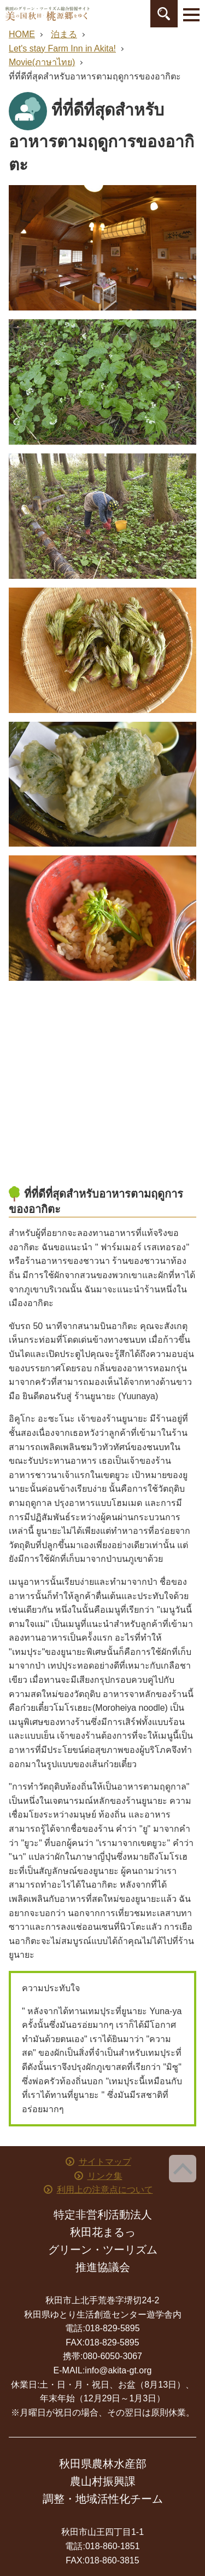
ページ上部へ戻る (182, 2168)
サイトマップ (105, 2161)
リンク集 (104, 2176)
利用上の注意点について (105, 2189)
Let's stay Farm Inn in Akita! (62, 48)
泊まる (64, 34)
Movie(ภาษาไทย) (42, 62)
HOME (22, 34)
